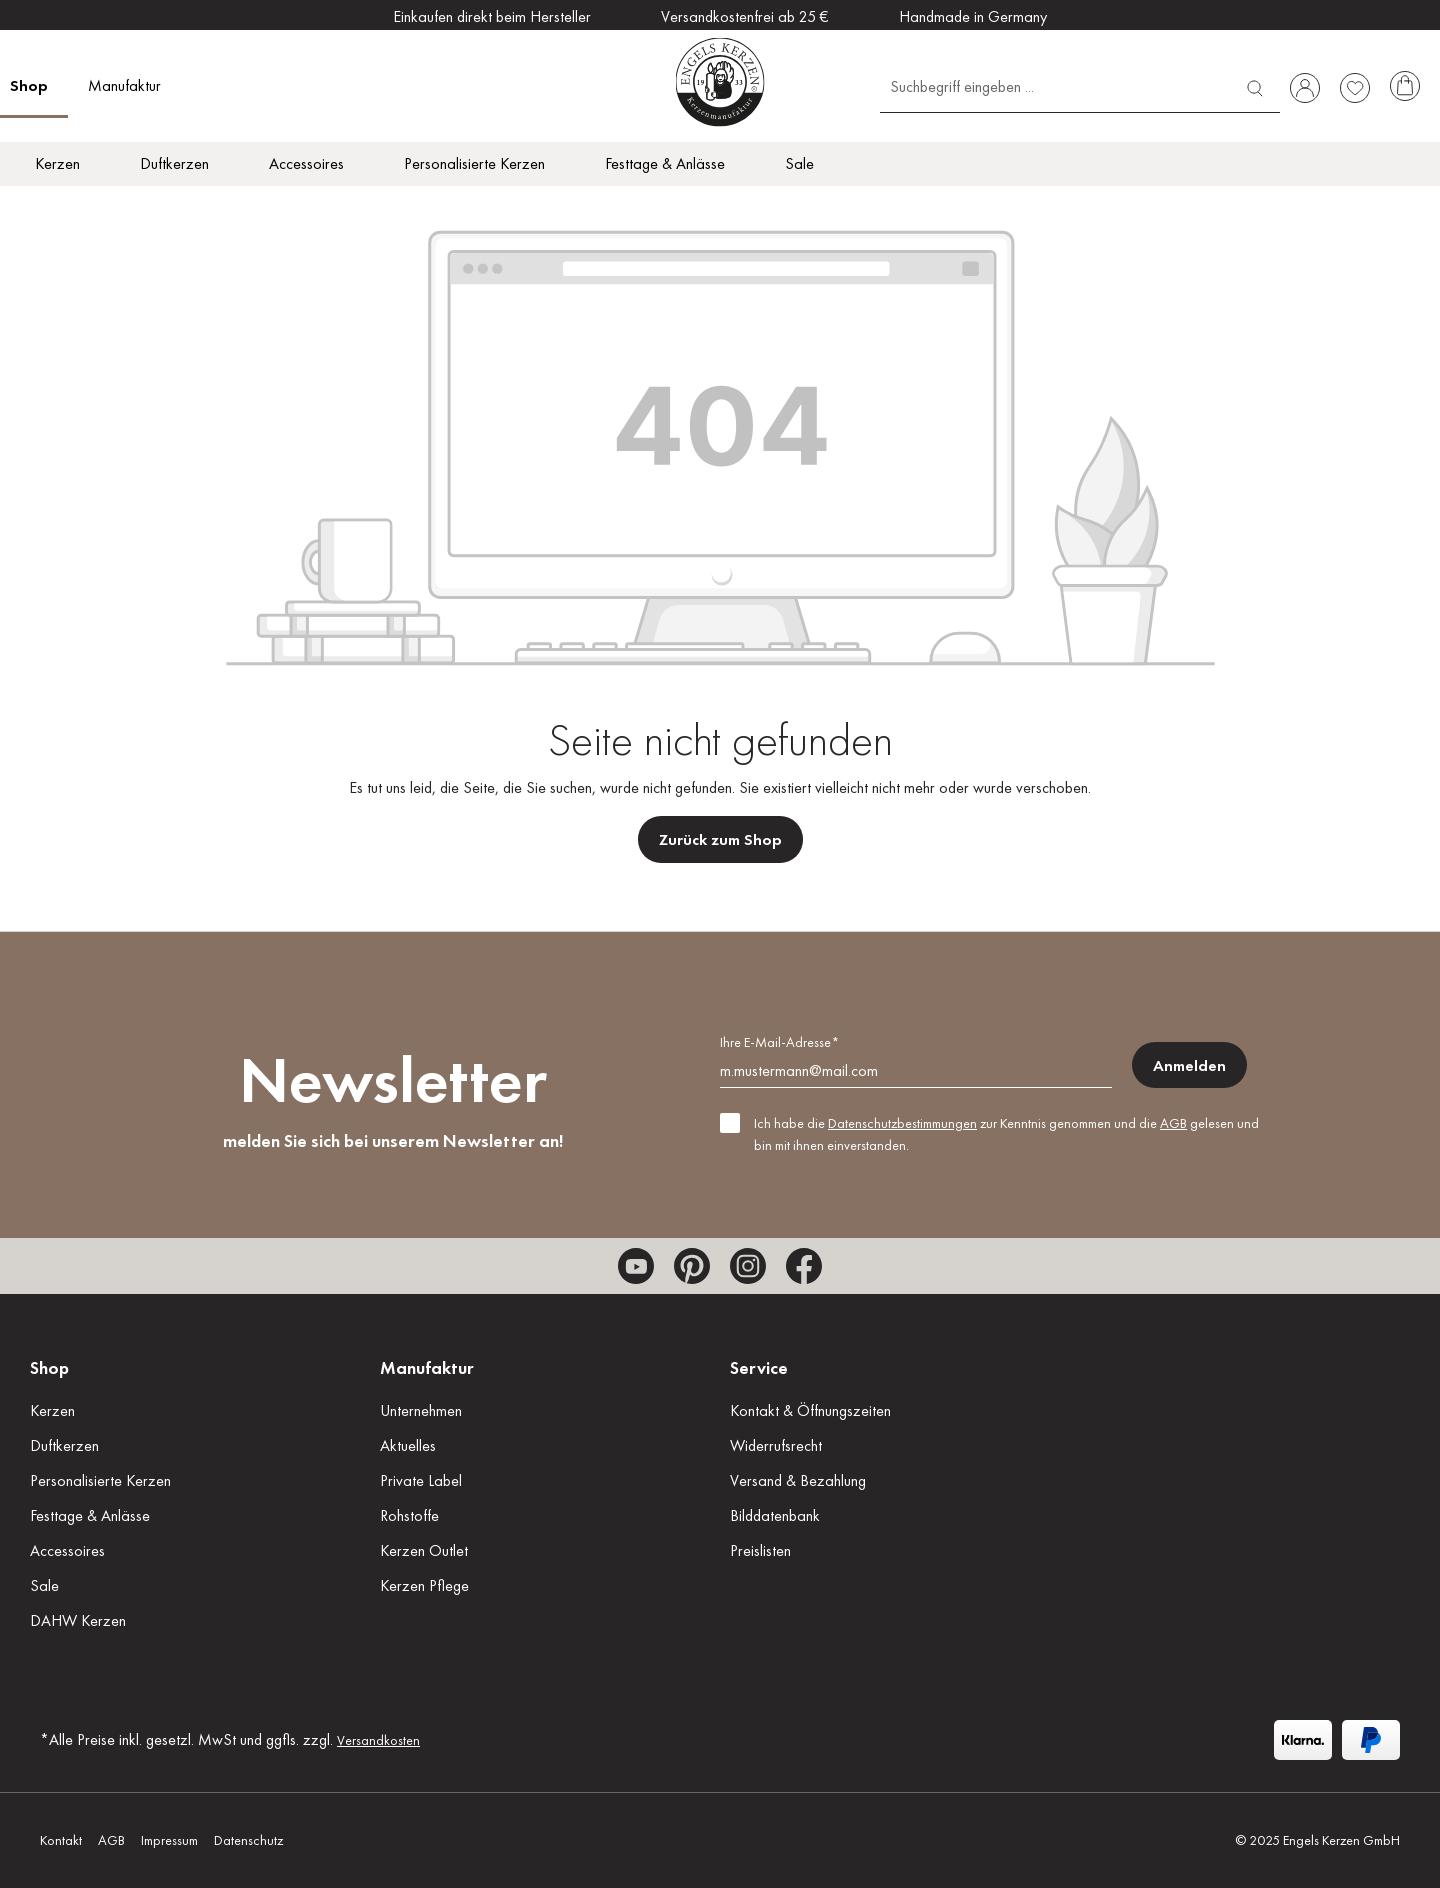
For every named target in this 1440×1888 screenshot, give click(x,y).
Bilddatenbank (775, 1515)
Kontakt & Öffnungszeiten (810, 1410)
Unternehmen (421, 1410)
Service (759, 1367)
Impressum (169, 1840)
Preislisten (760, 1550)
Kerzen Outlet (424, 1550)
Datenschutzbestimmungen (902, 1123)
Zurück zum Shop (720, 839)
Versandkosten (378, 1740)
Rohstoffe (409, 1515)
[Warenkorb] (1405, 88)
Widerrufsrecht (776, 1445)
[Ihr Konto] (1305, 88)
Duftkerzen (64, 1445)
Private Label (421, 1480)
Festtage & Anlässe (90, 1515)
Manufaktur (427, 1367)
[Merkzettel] (1355, 88)
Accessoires (67, 1550)
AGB (1173, 1123)
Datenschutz (248, 1840)
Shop (49, 1367)
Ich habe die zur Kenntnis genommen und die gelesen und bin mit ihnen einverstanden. (1006, 1134)
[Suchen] (1255, 85)
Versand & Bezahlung (798, 1480)
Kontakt (61, 1840)
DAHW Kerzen (78, 1620)
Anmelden (1189, 1065)
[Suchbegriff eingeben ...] (1055, 85)
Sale (44, 1585)
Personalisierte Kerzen (100, 1480)
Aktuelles (408, 1445)
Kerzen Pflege (424, 1585)
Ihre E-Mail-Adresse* (779, 1042)
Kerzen (52, 1410)
